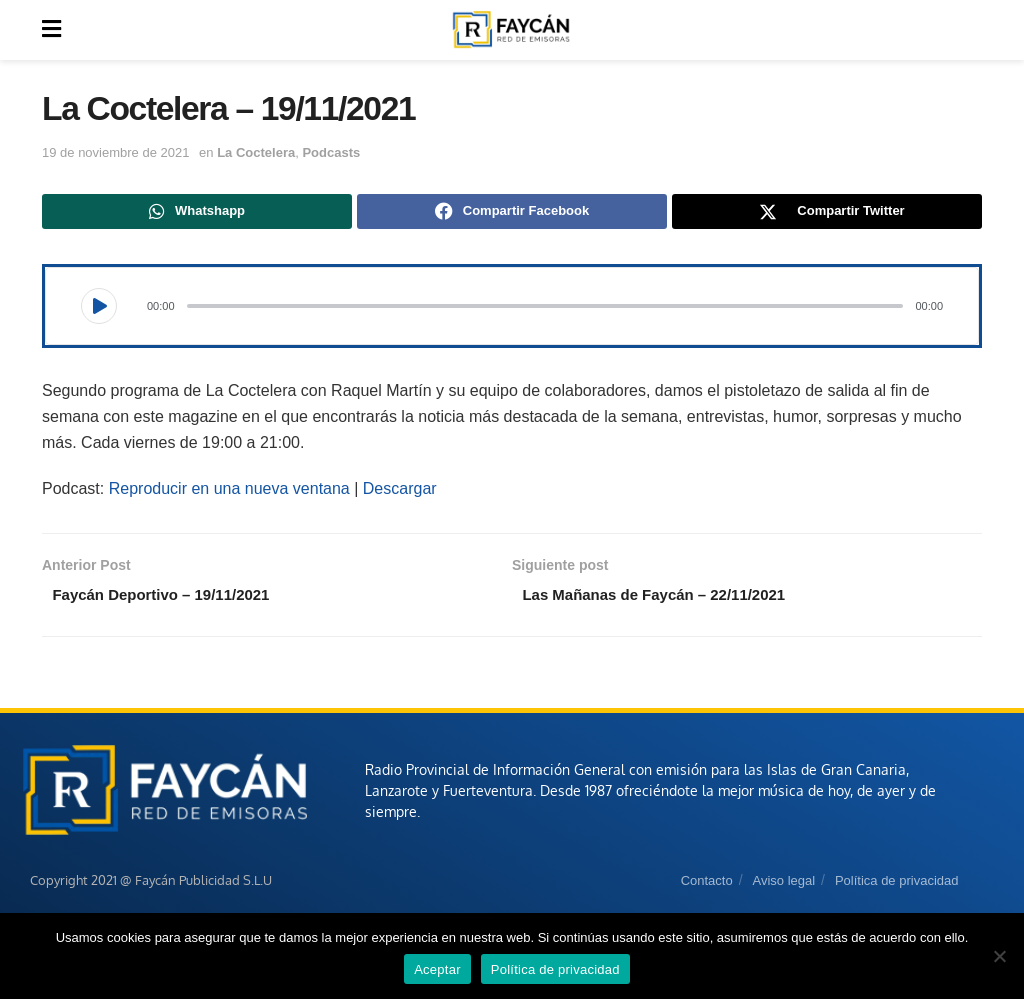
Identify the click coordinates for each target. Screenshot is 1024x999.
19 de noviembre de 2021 (115, 152)
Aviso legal (783, 886)
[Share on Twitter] (827, 213)
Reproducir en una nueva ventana (229, 491)
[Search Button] (971, 30)
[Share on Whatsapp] (197, 213)
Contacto (707, 886)
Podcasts (331, 152)
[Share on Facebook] (512, 213)
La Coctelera (256, 152)
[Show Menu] (51, 30)
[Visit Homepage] (511, 30)
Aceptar (437, 969)
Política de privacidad (897, 886)
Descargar (400, 491)
